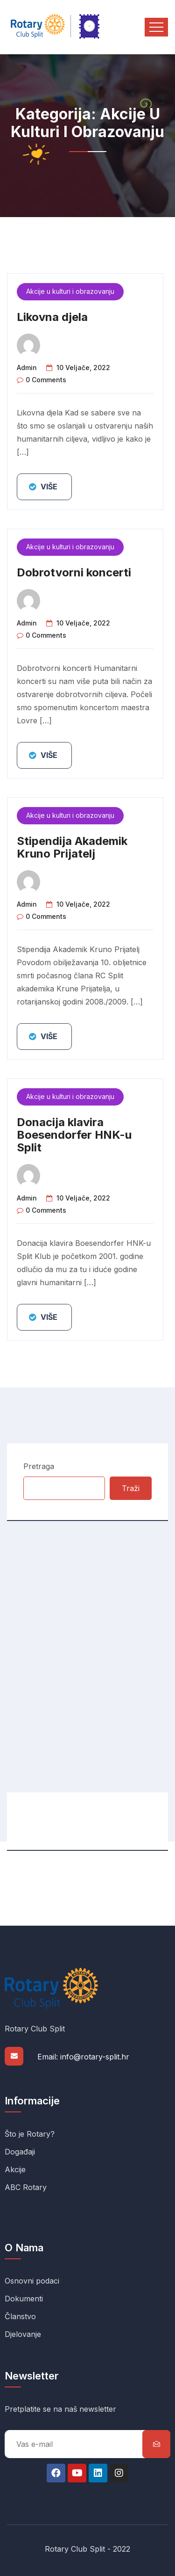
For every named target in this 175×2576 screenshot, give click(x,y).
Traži (131, 1488)
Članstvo (20, 2316)
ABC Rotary (26, 2187)
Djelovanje (23, 2334)
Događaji (20, 2151)
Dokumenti (24, 2298)
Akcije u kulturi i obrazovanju (70, 291)
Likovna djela (52, 317)
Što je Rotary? (30, 2134)
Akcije (15, 2169)
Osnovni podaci (32, 2280)
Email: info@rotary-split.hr (83, 2056)
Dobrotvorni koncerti (74, 572)
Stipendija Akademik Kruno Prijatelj (72, 847)
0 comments (46, 380)
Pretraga (38, 1466)
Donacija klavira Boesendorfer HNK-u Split (74, 1134)
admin (27, 367)
